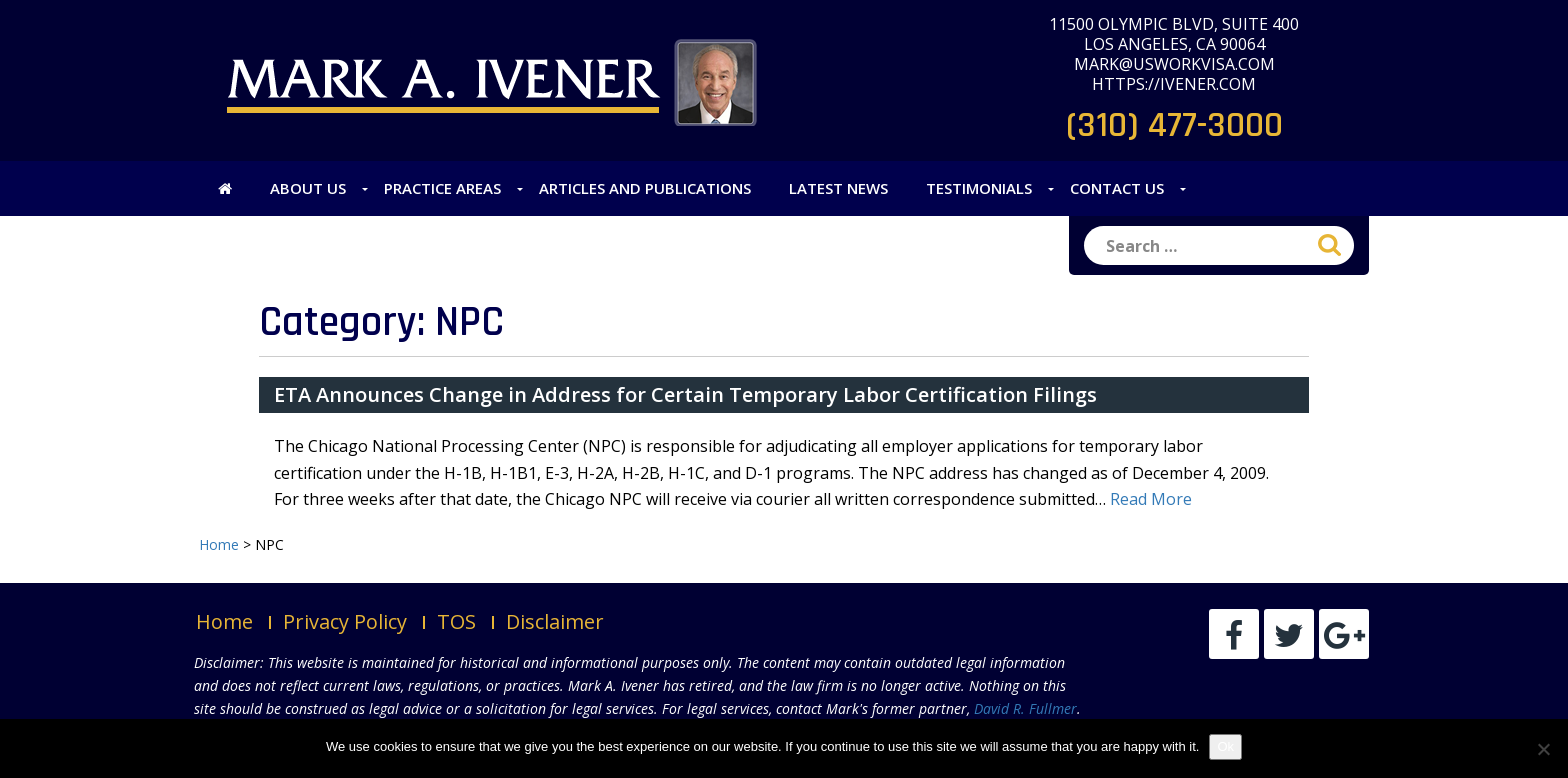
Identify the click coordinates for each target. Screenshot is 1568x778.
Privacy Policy (345, 621)
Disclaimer (555, 621)
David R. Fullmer (1025, 708)
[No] (1543, 749)
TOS (456, 621)
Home (224, 621)
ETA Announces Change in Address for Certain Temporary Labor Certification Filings (685, 394)
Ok (1225, 746)
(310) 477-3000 (1174, 125)
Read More (1151, 499)
